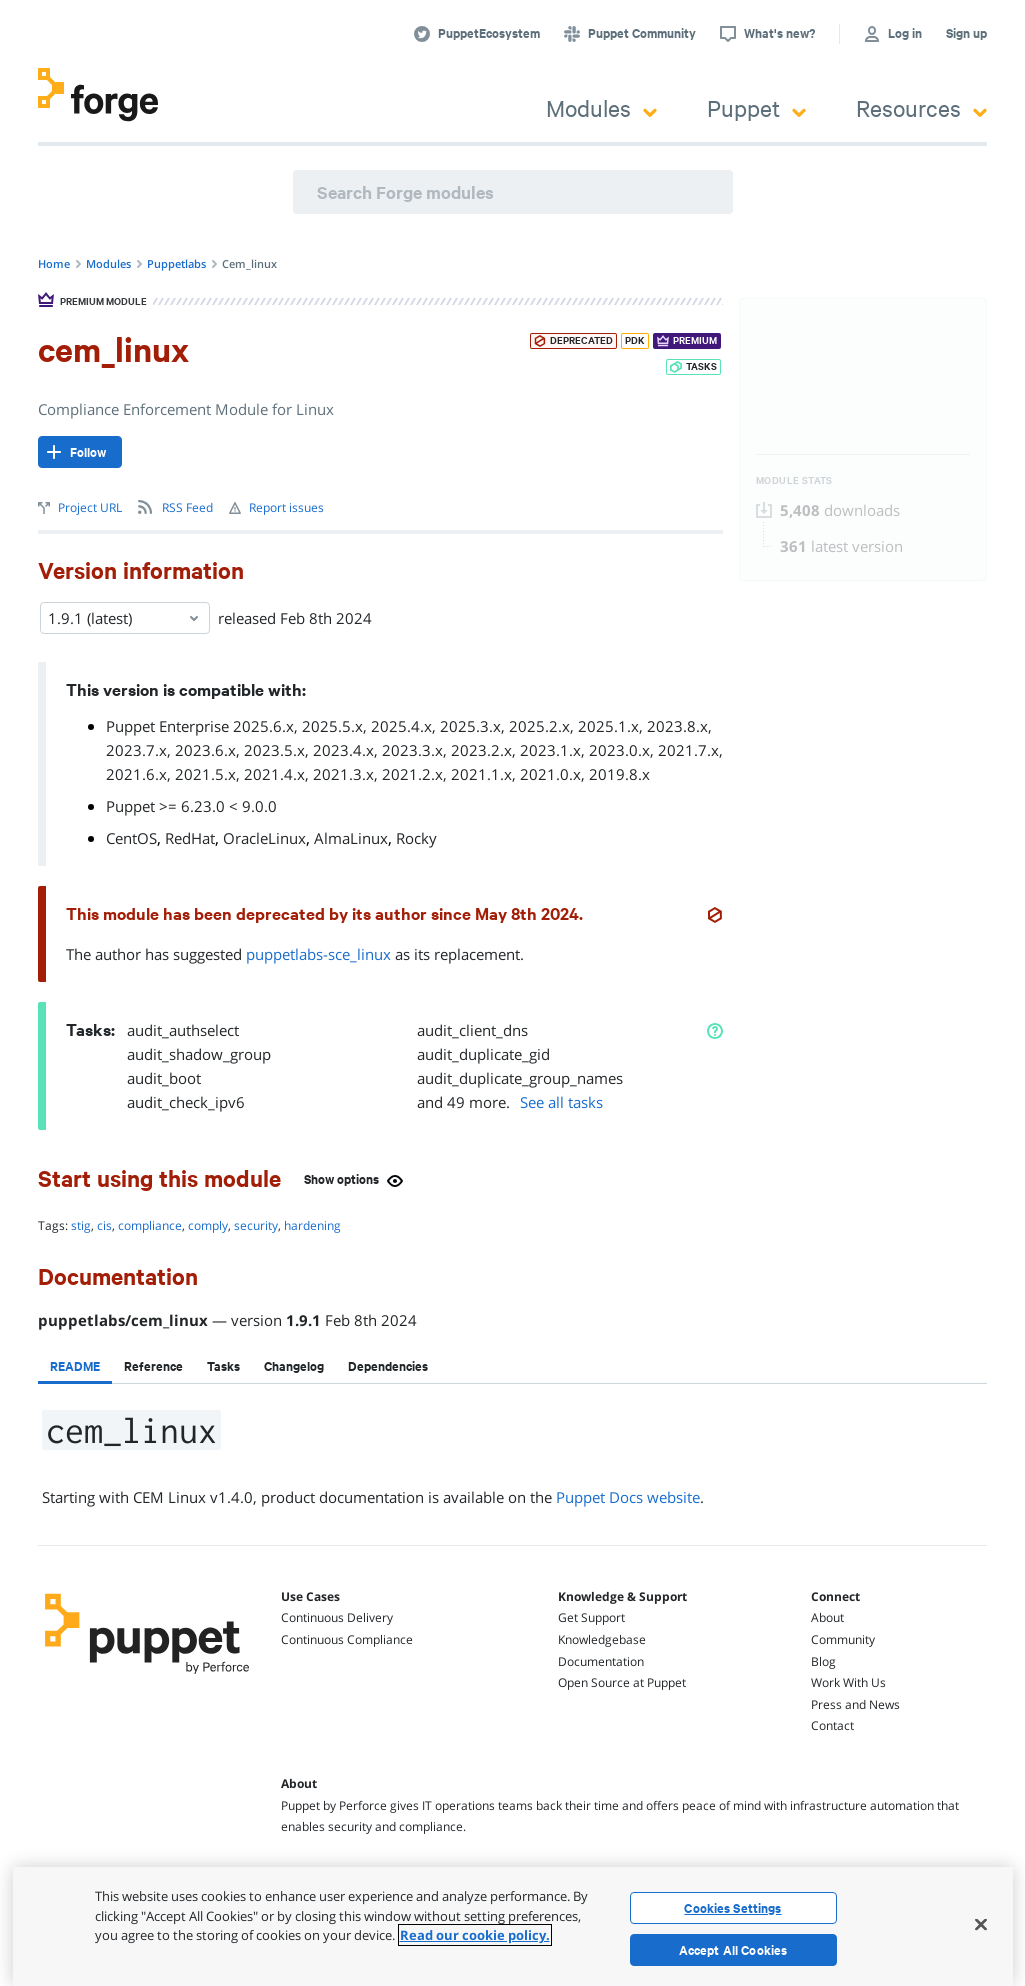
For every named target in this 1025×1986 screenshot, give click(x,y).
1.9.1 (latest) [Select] (125, 618)
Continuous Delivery (337, 1617)
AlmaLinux (351, 838)
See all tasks (561, 1102)
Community (843, 1639)
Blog (823, 1661)
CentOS (131, 838)
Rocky (416, 838)
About (827, 1617)
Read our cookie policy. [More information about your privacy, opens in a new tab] (475, 1935)
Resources (921, 107)
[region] (513, 1926)
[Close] (981, 1924)
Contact (832, 1725)
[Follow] (80, 452)
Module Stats (794, 480)
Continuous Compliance (347, 1639)
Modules (601, 107)
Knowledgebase (602, 1639)
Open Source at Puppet (622, 1682)
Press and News (855, 1704)
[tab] (75, 1366)
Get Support (591, 1617)
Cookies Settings (732, 1908)
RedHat (190, 838)
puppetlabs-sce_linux (318, 954)
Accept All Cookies (733, 1950)
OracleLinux (264, 838)
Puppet (756, 107)
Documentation (601, 1661)
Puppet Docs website (628, 1497)
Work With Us (848, 1682)
